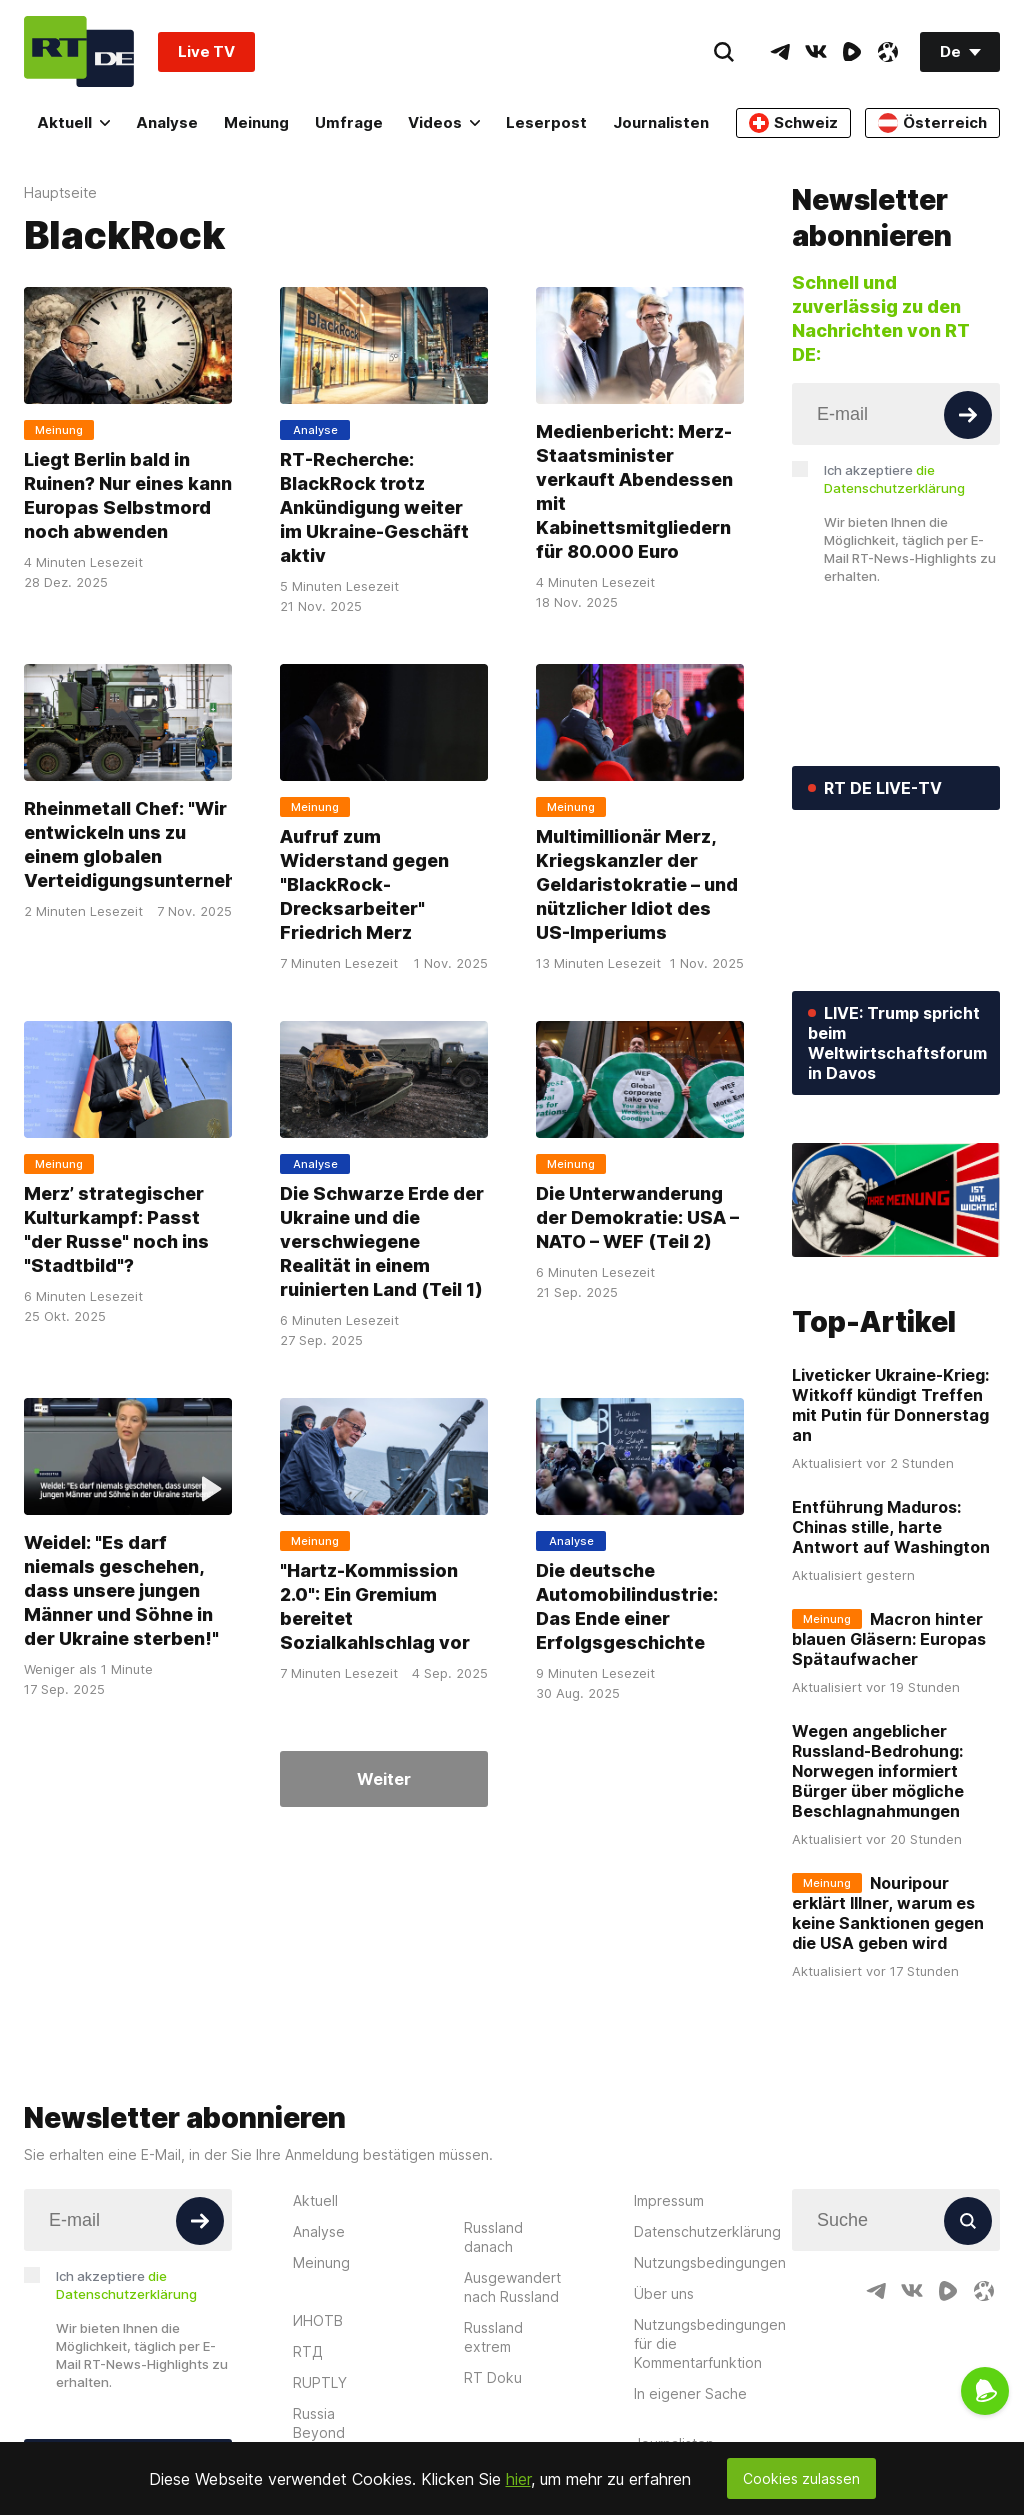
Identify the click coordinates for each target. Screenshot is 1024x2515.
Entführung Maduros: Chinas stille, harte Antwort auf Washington (891, 1527)
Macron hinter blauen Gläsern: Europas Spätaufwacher (889, 1639)
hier (518, 2479)
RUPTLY (320, 2382)
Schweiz (793, 123)
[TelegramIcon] (780, 52)
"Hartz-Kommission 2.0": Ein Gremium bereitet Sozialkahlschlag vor (375, 1606)
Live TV (206, 51)
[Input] (896, 414)
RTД (308, 2351)
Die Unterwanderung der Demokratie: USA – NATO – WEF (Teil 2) (637, 1217)
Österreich (932, 123)
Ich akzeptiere (894, 479)
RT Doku (493, 2377)
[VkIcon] (816, 52)
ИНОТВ (318, 2320)
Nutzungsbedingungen (710, 2262)
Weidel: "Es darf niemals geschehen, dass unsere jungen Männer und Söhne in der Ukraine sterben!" (121, 1590)
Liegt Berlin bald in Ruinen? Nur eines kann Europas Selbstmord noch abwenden (128, 495)
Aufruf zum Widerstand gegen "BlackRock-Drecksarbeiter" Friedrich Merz (364, 884)
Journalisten (661, 122)
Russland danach (493, 2237)
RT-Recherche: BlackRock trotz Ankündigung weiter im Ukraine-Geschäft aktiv (374, 507)
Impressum (669, 2200)
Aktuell (73, 122)
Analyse (167, 122)
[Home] (79, 51)
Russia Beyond (319, 2423)
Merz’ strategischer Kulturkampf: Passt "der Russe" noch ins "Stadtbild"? (116, 1229)
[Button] (968, 415)
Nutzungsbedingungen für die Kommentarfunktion (710, 2343)
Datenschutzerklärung (707, 2231)
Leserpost (546, 122)
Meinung (256, 122)
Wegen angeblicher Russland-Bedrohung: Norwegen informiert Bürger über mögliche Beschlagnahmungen (878, 1771)
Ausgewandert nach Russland (512, 2287)
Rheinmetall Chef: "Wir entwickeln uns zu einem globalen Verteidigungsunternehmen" (153, 844)
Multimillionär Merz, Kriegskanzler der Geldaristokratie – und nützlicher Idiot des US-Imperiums (637, 884)
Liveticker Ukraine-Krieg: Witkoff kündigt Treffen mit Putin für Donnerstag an (890, 1405)
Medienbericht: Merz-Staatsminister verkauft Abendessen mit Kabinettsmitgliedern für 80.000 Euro (634, 491)
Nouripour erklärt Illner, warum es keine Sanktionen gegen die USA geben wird (888, 1913)
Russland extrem (493, 2337)
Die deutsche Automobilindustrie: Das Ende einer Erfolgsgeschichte (627, 1606)
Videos (444, 122)
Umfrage (349, 122)
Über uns (664, 2293)
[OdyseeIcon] (888, 52)
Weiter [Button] (384, 1779)
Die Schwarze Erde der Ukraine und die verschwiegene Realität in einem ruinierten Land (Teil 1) (382, 1241)
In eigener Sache (690, 2393)
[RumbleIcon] (852, 52)
